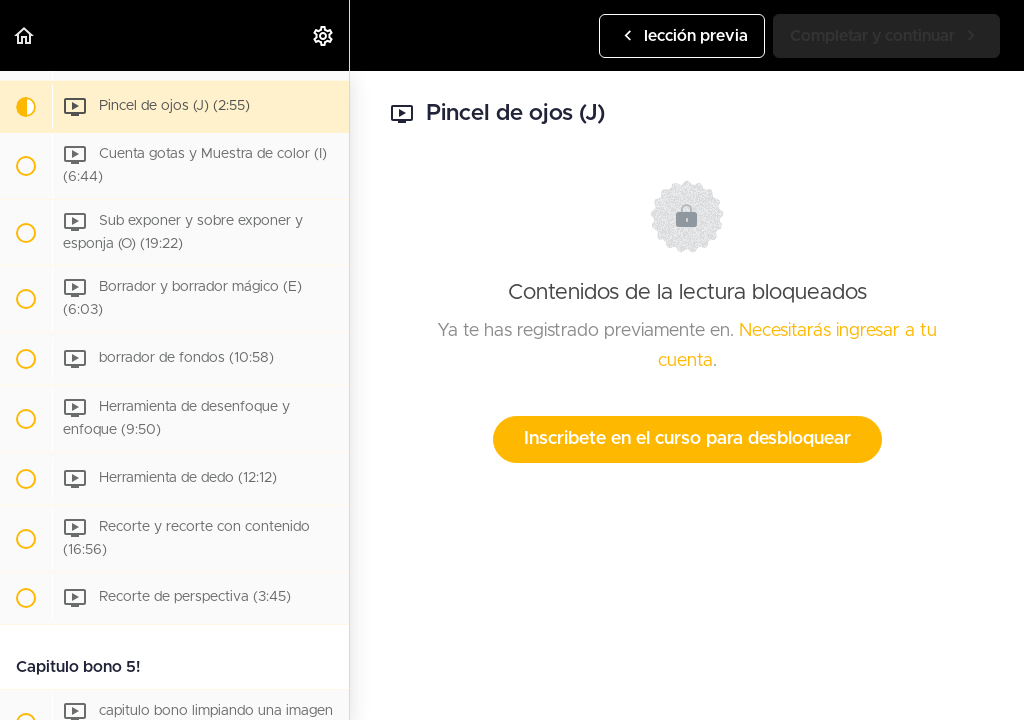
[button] (25, 35)
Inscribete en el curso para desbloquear (687, 439)
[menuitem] (324, 35)
